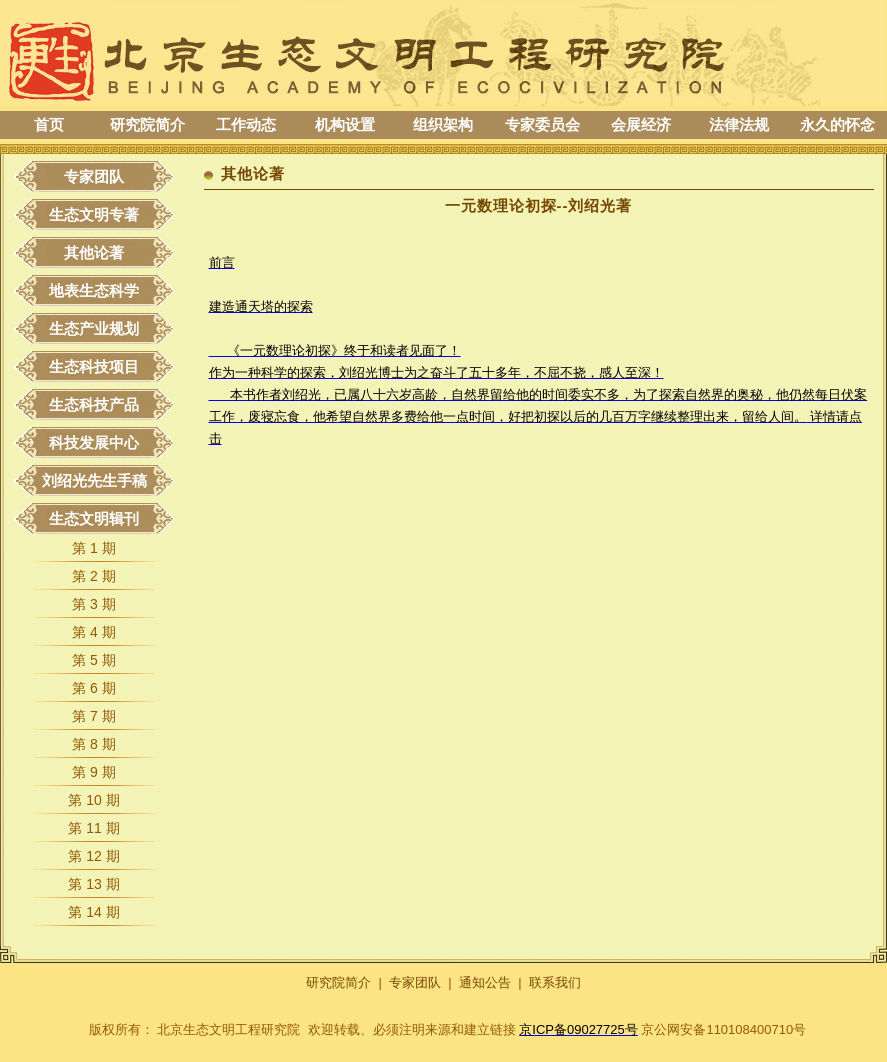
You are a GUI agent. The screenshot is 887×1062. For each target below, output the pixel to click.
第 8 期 (94, 744)
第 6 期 (94, 688)
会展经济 (641, 124)
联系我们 (555, 982)
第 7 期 (94, 716)
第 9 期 (94, 772)
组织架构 (443, 124)
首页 (49, 124)
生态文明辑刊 (94, 518)
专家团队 (94, 176)
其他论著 (94, 252)
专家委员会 (542, 124)
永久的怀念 (837, 124)
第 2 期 (94, 576)
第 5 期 (94, 660)
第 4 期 (94, 632)
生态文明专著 (94, 214)
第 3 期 (94, 604)
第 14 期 (93, 912)
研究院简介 (147, 124)
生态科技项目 (94, 366)
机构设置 (345, 124)
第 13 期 (93, 884)
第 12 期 (93, 856)
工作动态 (246, 124)
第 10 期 (93, 800)
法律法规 (739, 124)
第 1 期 (94, 548)
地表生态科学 (94, 290)
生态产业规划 (94, 328)
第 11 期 (93, 828)
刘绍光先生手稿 (94, 480)
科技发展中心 (94, 442)
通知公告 (485, 982)
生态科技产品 (94, 404)
